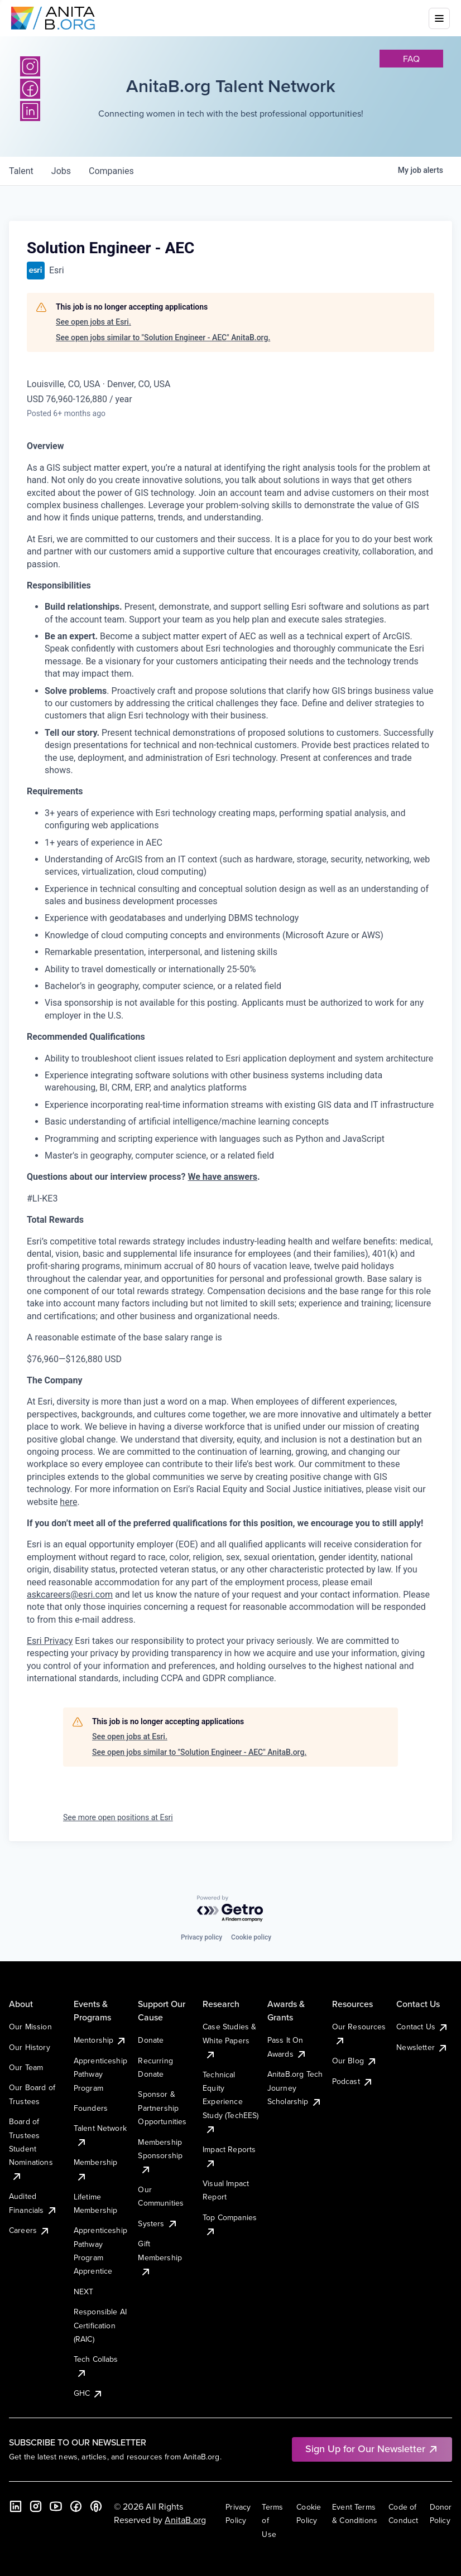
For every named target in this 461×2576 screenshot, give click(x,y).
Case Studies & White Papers (229, 2040)
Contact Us (422, 2026)
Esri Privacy (50, 1641)
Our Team (26, 2067)
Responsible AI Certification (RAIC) (100, 2325)
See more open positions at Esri (118, 1817)
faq (411, 58)
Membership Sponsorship (160, 2155)
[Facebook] (76, 2506)
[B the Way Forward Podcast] (96, 2506)
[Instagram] (30, 66)
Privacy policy (201, 1937)
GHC (88, 2393)
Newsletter (422, 2047)
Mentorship (100, 2040)
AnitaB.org (185, 2520)
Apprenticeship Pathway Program (100, 2074)
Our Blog (354, 2060)
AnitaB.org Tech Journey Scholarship (295, 2087)
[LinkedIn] (15, 2506)
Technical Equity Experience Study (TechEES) (230, 2102)
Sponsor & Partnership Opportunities (162, 2107)
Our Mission (30, 2026)
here (68, 1502)
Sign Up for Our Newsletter (372, 2449)
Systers (157, 2223)
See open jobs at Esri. (93, 321)
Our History (29, 2047)
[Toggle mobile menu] (439, 18)
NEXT (84, 2291)
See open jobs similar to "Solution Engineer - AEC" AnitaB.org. (163, 337)
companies (111, 171)
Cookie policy (251, 1937)
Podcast (352, 2081)
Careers (29, 2230)
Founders (91, 2108)
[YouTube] (56, 2506)
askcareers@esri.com (70, 1594)
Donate (151, 2040)
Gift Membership (160, 2257)
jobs (61, 171)
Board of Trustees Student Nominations (31, 2149)
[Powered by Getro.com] (230, 1909)
